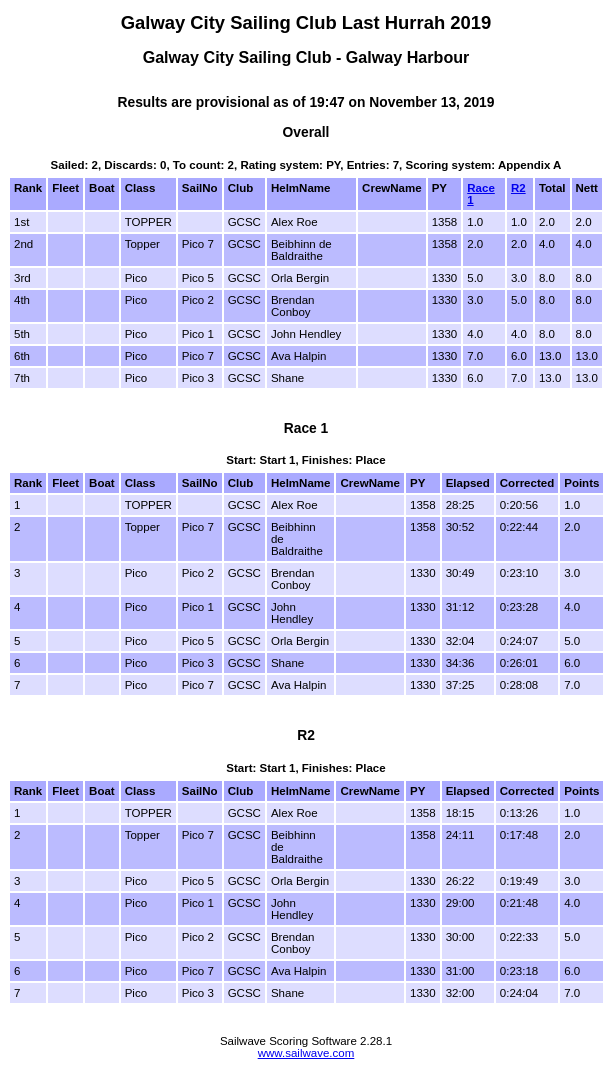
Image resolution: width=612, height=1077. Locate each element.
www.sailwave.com (306, 1053)
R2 (518, 188)
